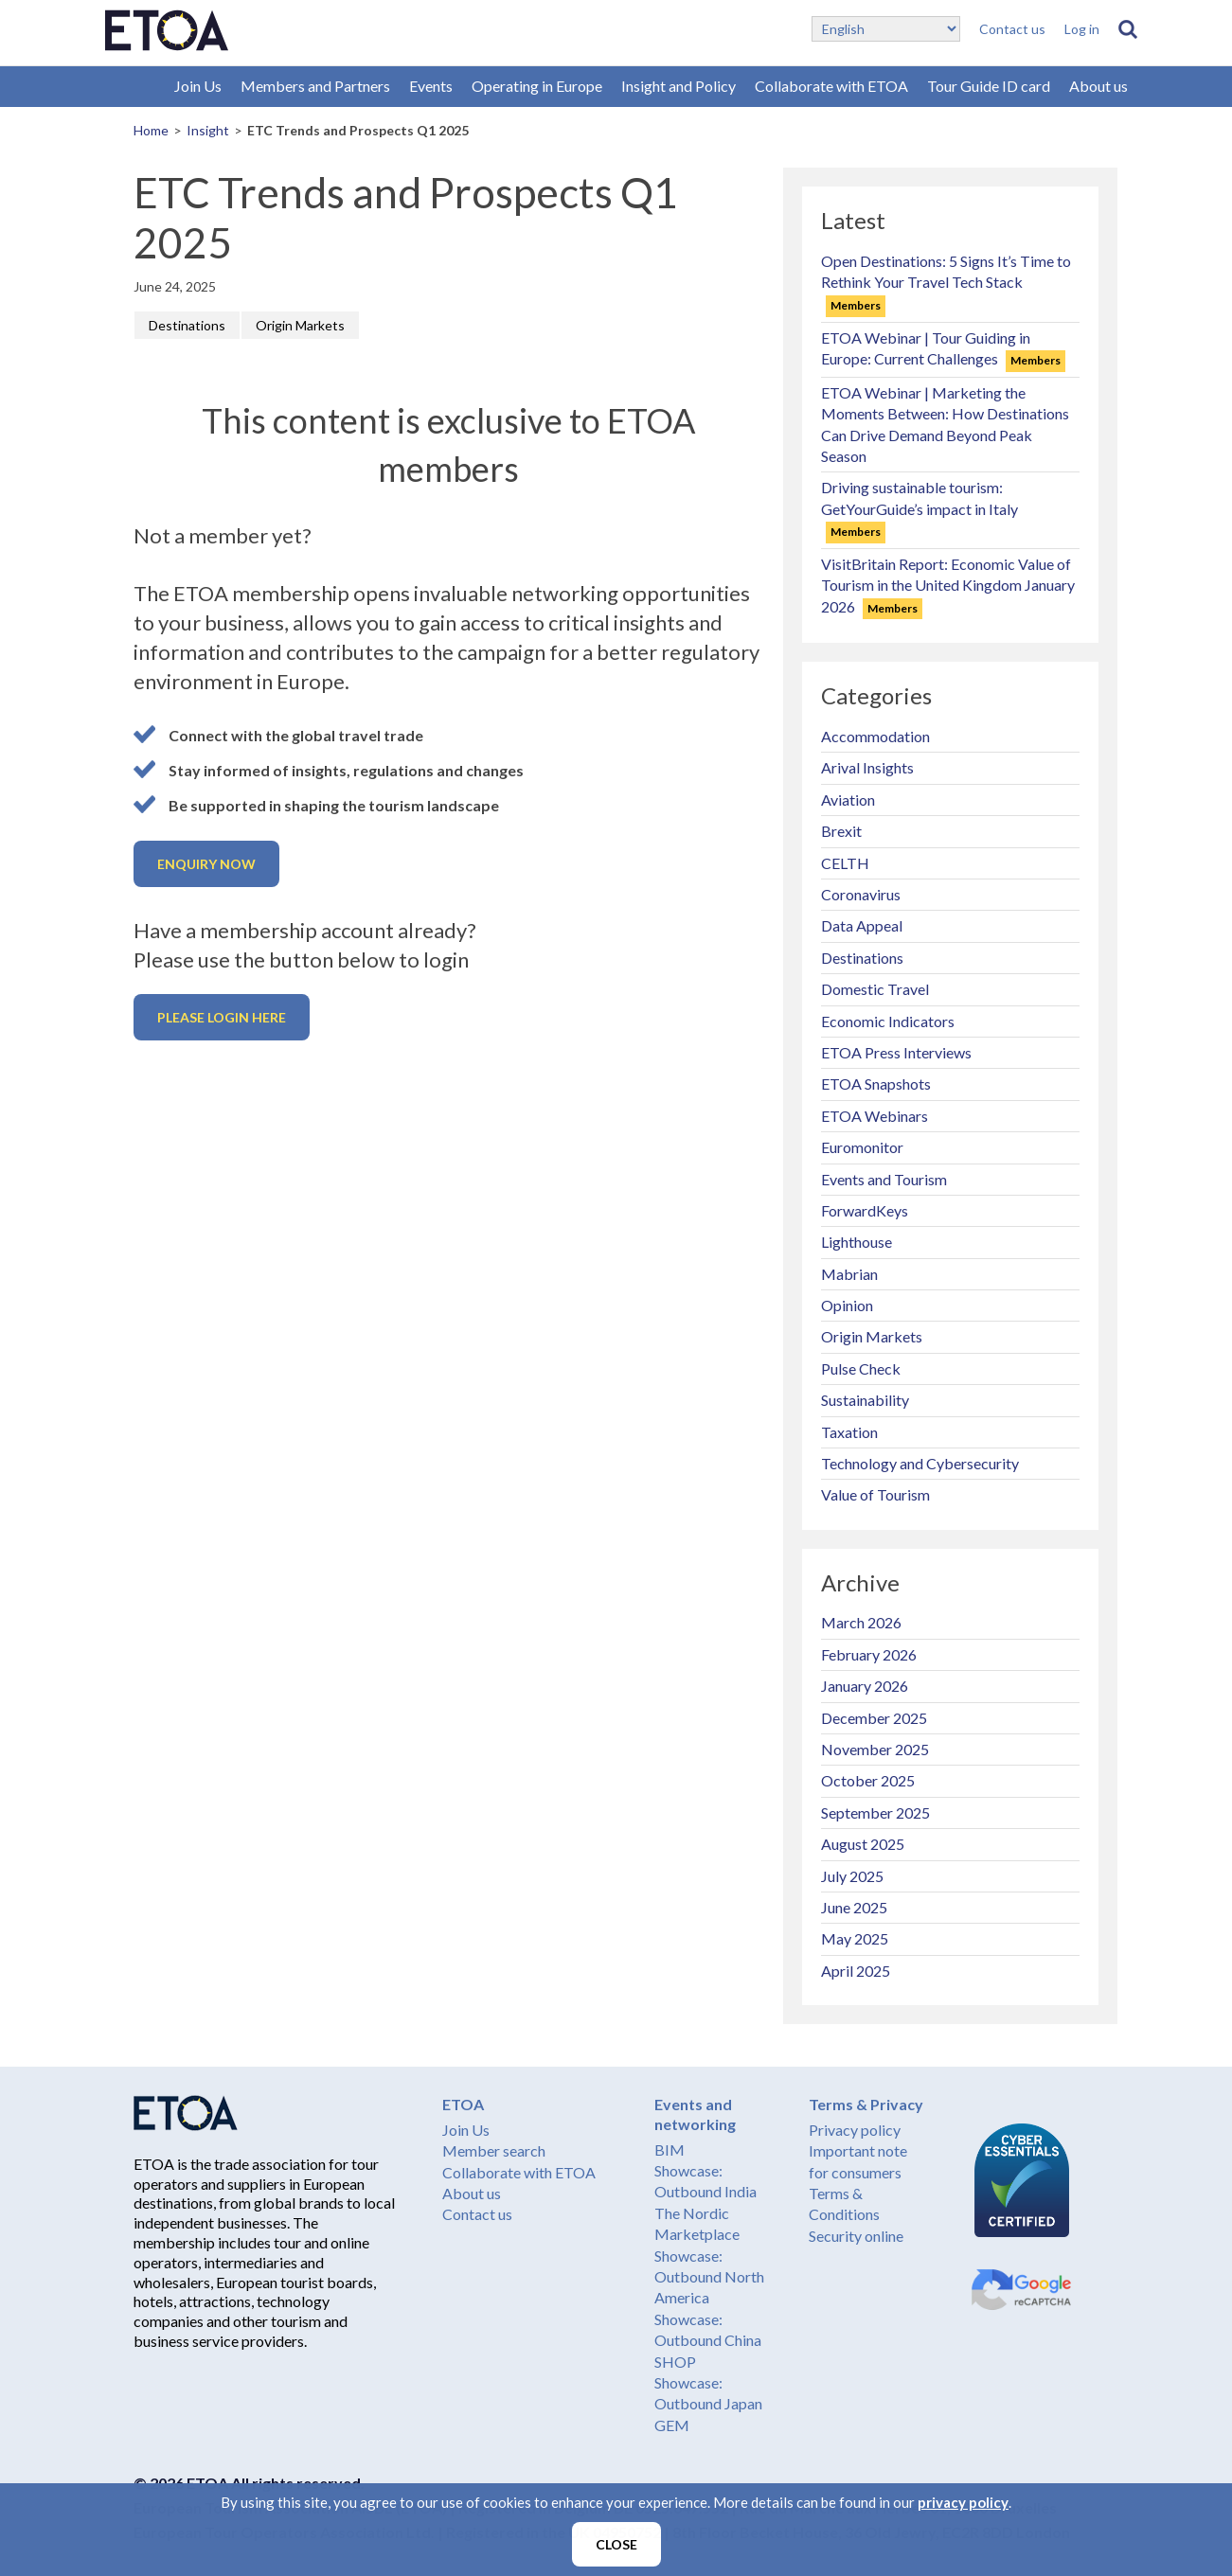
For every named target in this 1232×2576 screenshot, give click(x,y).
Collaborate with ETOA (831, 86)
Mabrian (849, 1274)
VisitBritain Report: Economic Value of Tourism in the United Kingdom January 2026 (948, 585)
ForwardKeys (864, 1210)
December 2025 (874, 1718)
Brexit (841, 831)
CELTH (845, 863)
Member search (493, 2150)
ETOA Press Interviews (896, 1052)
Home (151, 130)
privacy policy (963, 2502)
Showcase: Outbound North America (709, 2277)
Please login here (221, 1017)
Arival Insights (867, 767)
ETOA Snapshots (876, 1084)
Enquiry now (206, 864)
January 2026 (864, 1686)
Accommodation (875, 736)
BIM (669, 2150)
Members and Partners (315, 86)
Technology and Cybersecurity (920, 1463)
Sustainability (865, 1400)
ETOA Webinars (874, 1116)
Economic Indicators (888, 1021)
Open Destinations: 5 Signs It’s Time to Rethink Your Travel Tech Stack (946, 282)
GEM (671, 2425)
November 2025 (875, 1749)
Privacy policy (855, 2130)
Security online (856, 2236)
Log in (1081, 29)
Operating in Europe (537, 86)
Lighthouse (856, 1242)
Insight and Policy (678, 86)
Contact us (1012, 29)
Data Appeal (861, 925)
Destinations (187, 325)
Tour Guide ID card (988, 86)
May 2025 (854, 1938)
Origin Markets (300, 325)
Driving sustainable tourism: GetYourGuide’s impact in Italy (919, 508)
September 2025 (875, 1812)
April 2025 (855, 1971)
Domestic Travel (875, 989)
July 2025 (852, 1876)
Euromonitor (862, 1147)
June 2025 (854, 1907)
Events (431, 86)
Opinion (847, 1305)
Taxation (849, 1432)
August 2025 (862, 1844)
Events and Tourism (884, 1179)
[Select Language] (886, 29)
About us (1098, 86)
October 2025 (868, 1780)
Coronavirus (861, 894)
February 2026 (869, 1654)
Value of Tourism (875, 1494)
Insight (208, 130)
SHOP (675, 2362)
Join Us (198, 86)
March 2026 (861, 1622)
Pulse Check (861, 1368)
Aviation (848, 799)
